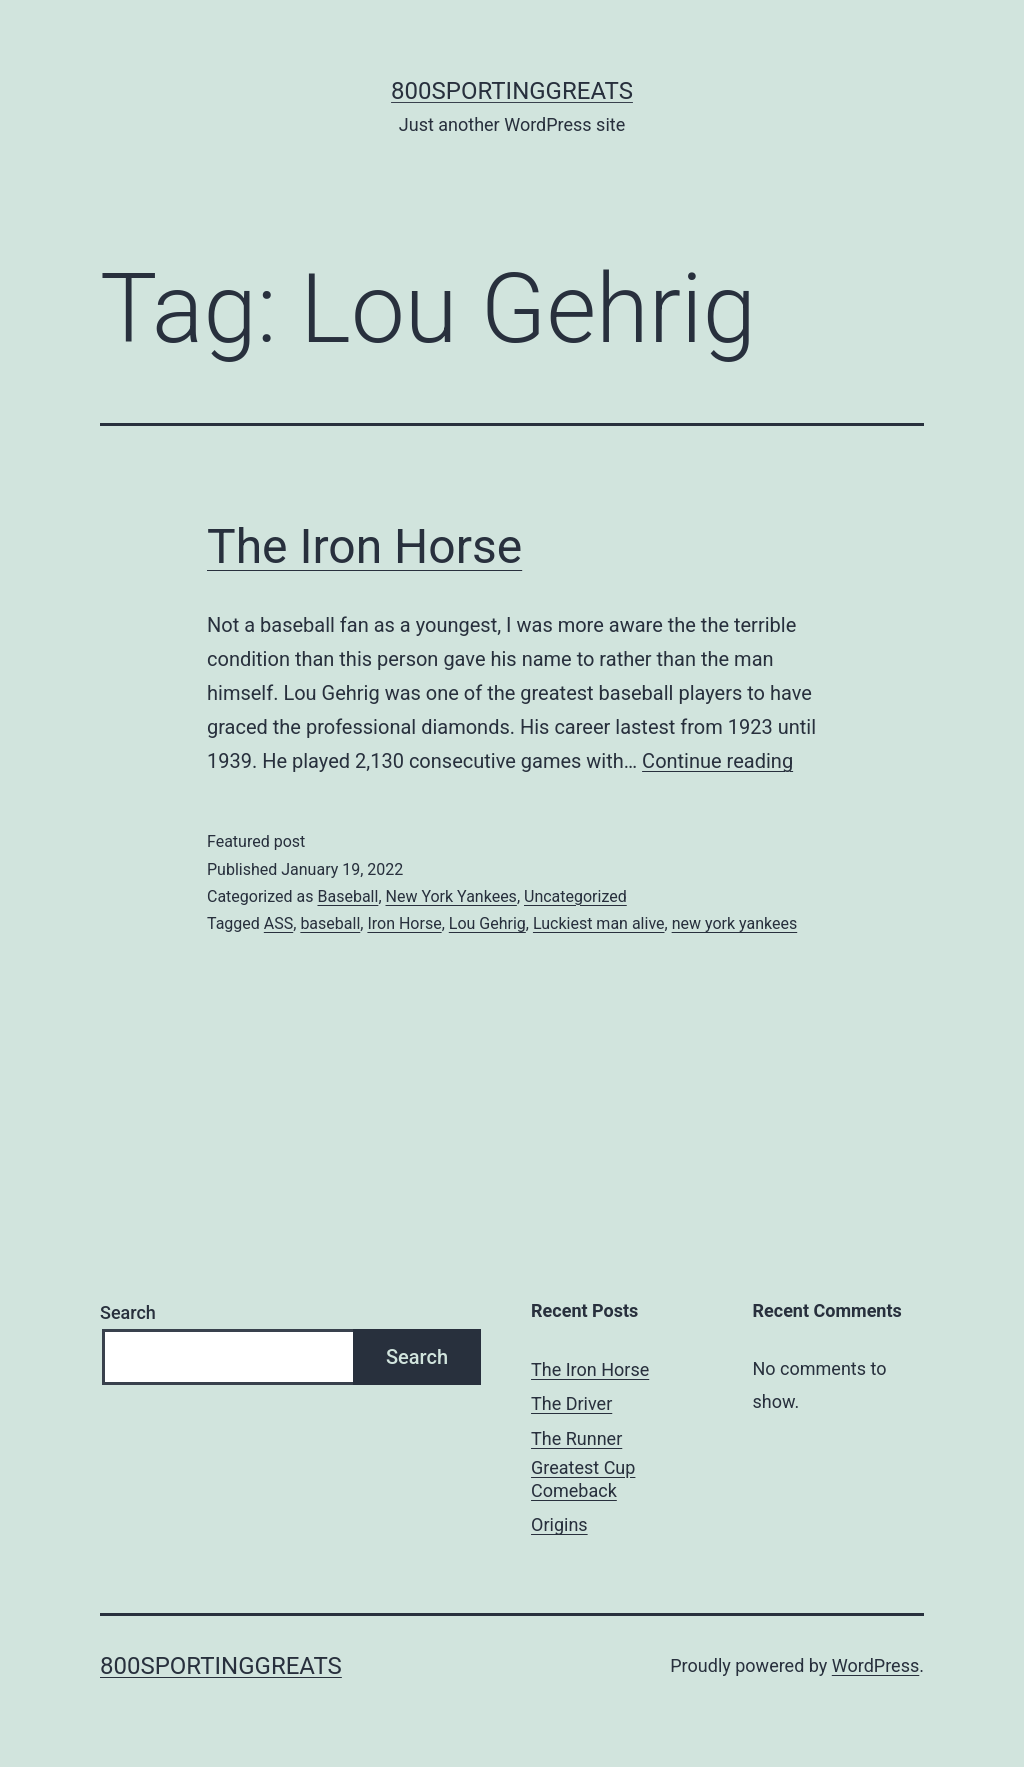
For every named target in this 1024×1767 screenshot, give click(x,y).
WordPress (875, 1665)
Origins (559, 1524)
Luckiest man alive (599, 923)
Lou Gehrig (487, 923)
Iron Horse (404, 923)
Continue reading (717, 761)
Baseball (347, 896)
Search (128, 1312)
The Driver (571, 1403)
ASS (278, 923)
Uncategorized (575, 896)
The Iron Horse (364, 546)
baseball (330, 923)
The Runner (576, 1438)
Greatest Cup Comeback (583, 1479)
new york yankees (735, 923)
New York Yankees (451, 896)
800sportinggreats (512, 91)
